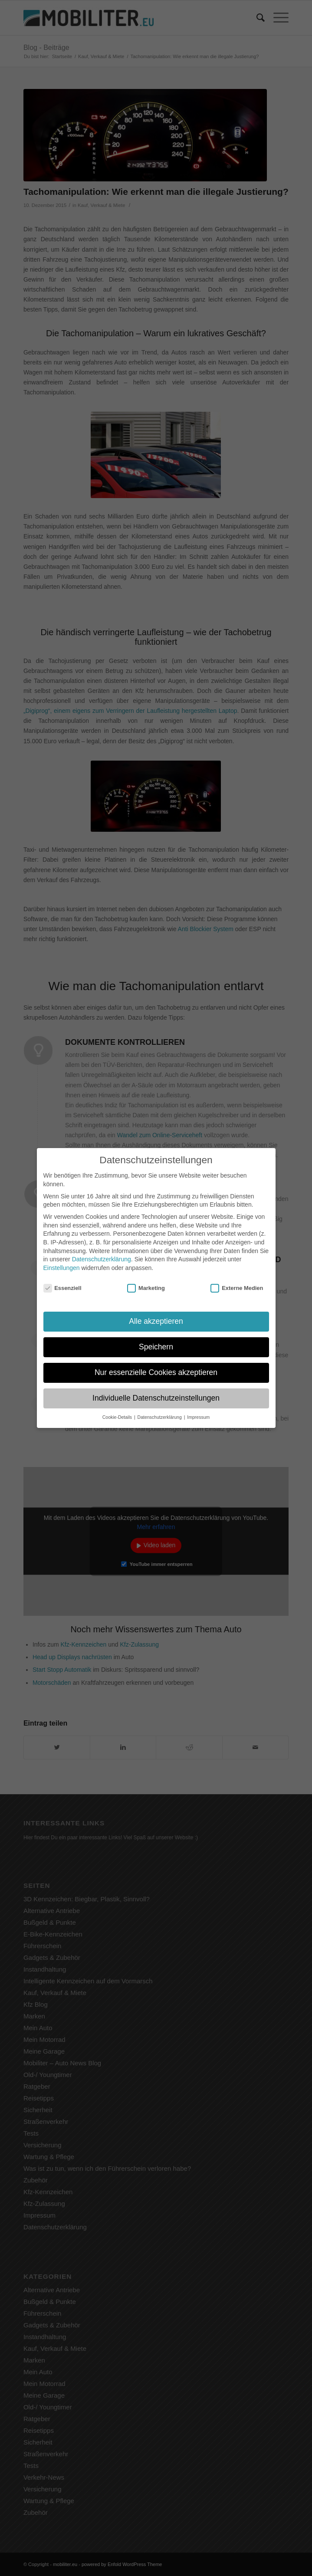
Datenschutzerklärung (101, 1252)
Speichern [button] (156, 1340)
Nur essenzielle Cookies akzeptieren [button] (156, 1366)
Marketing (146, 1281)
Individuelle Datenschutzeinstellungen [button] (156, 1391)
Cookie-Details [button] (117, 1410)
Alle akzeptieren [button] (156, 1314)
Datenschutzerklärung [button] (160, 1410)
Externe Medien (236, 1281)
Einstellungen (61, 1260)
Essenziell (62, 1281)
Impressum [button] (198, 1410)
